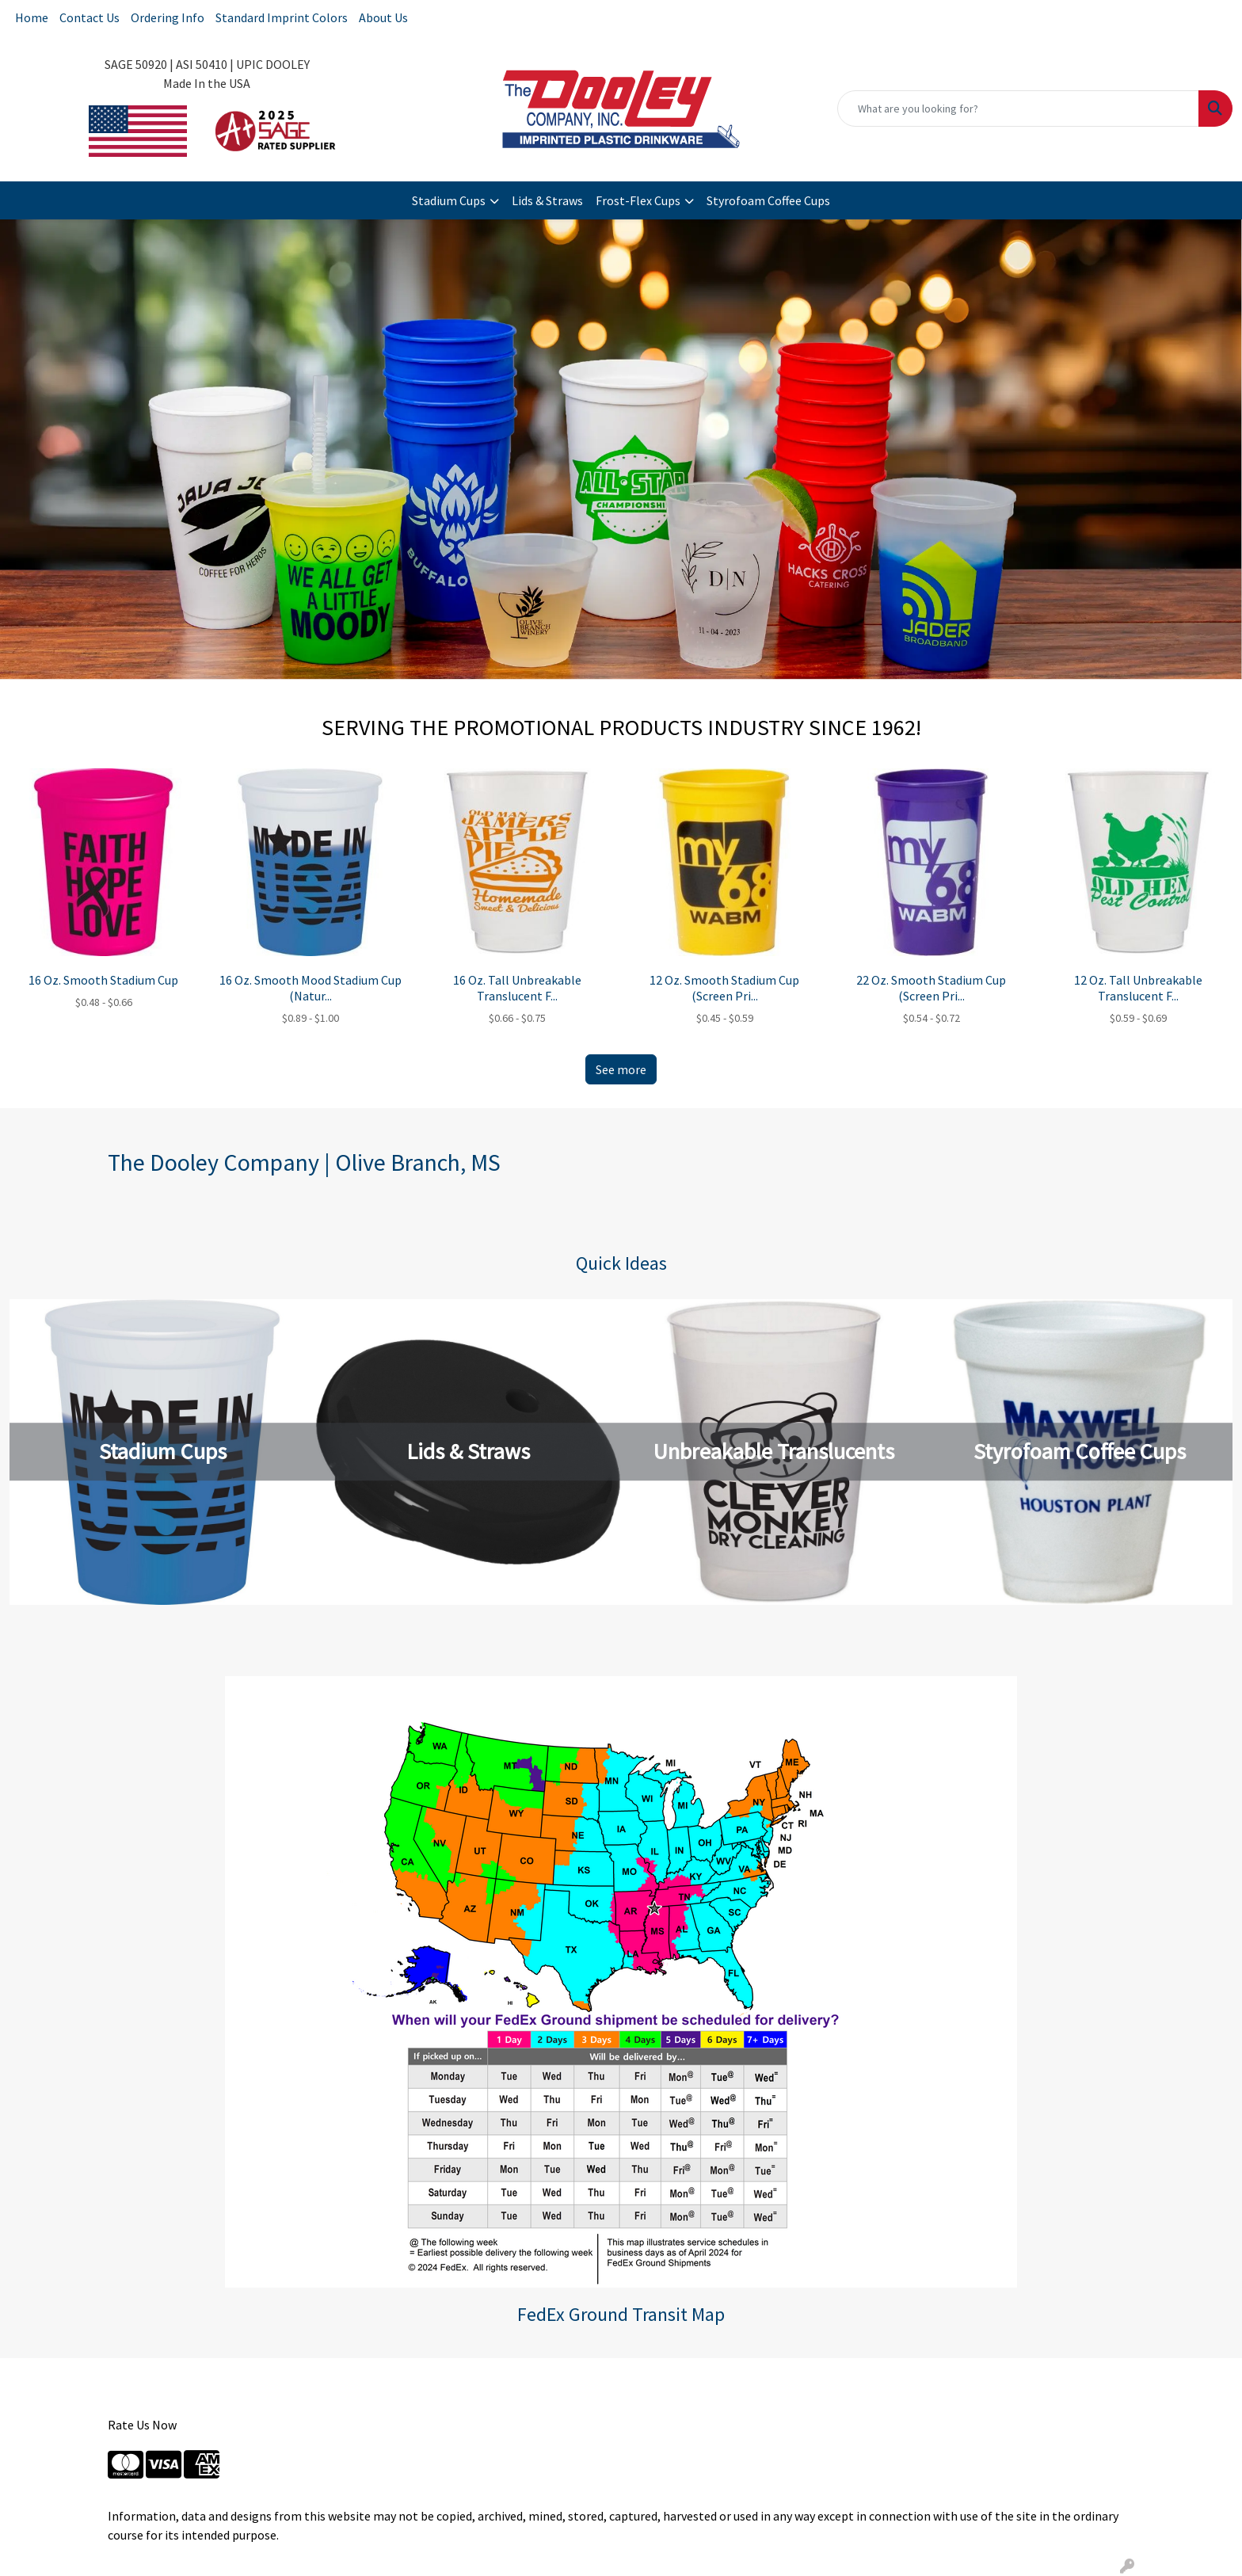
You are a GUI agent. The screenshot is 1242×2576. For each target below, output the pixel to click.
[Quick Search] (1018, 108)
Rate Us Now (142, 2425)
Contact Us (89, 17)
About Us (383, 17)
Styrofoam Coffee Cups (768, 200)
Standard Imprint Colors (281, 17)
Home (31, 17)
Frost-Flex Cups (638, 200)
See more (621, 1069)
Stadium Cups (449, 200)
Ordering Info (167, 17)
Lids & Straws (547, 200)
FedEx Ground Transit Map (621, 2314)
